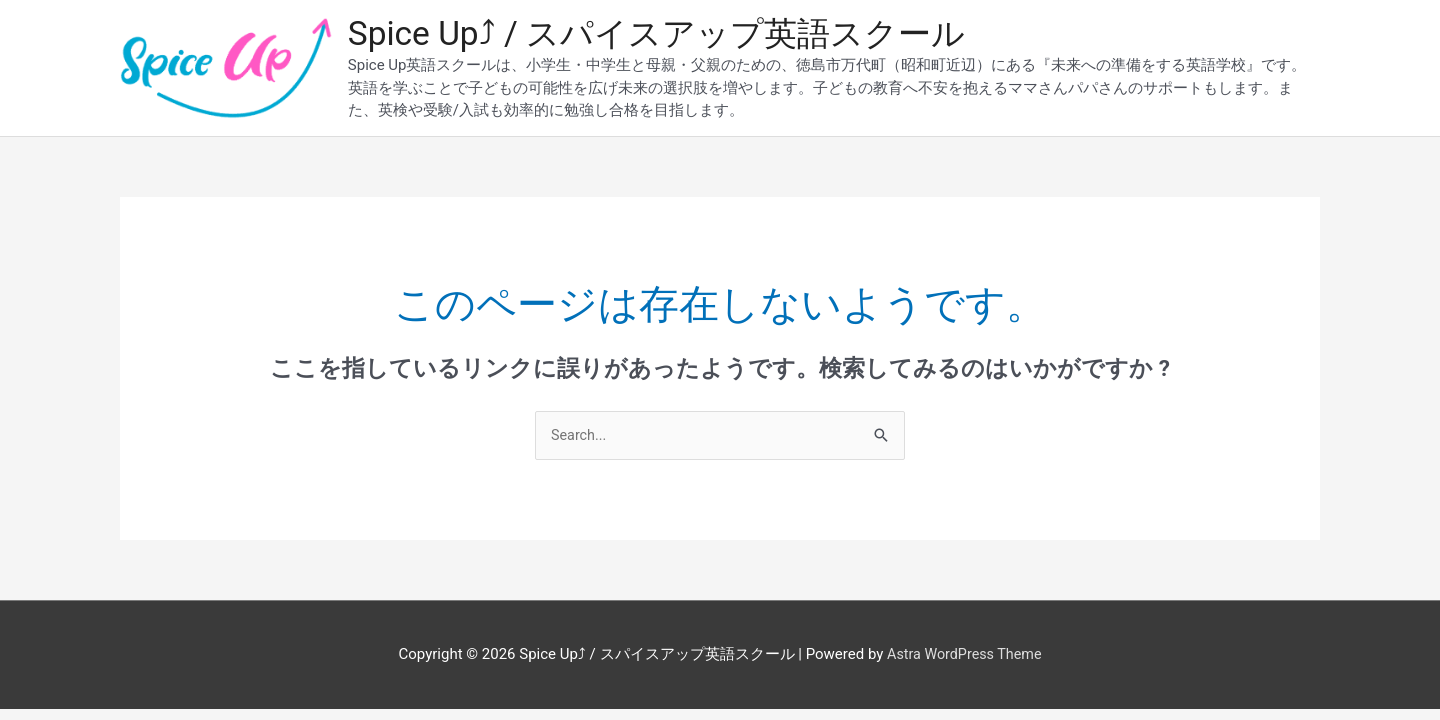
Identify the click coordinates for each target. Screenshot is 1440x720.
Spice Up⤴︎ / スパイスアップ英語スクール (674, 35)
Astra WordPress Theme (964, 659)
